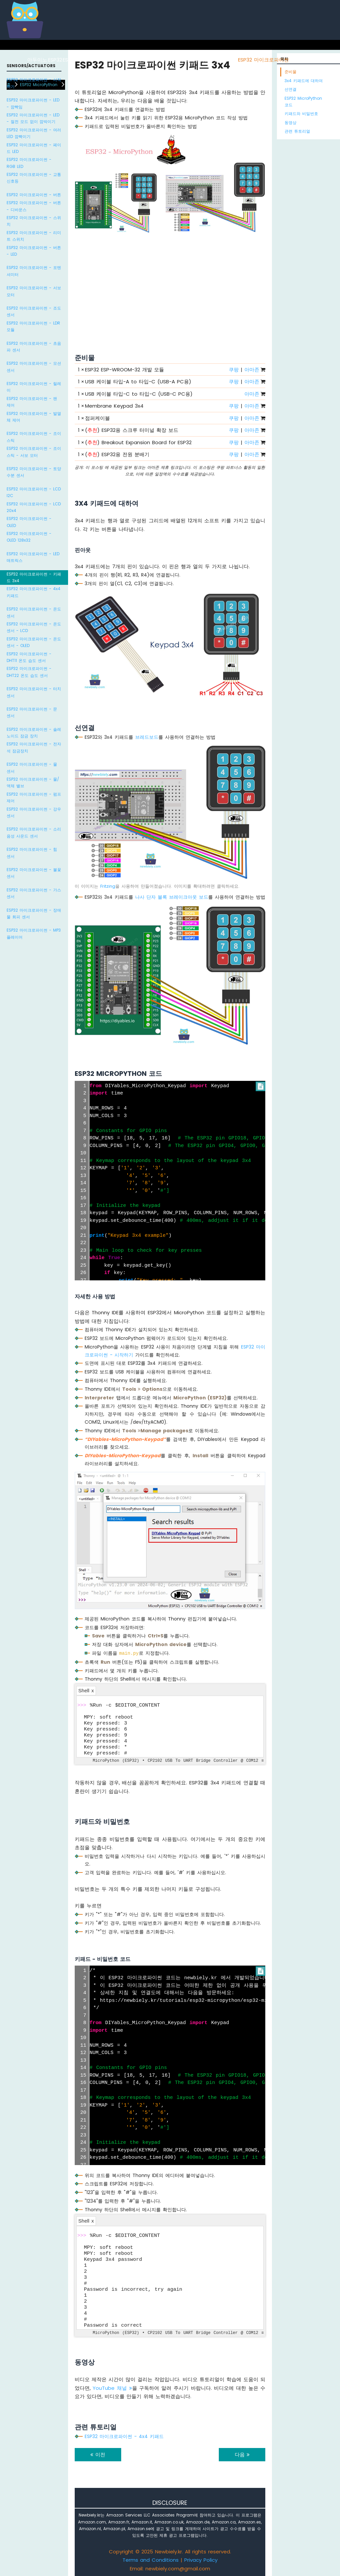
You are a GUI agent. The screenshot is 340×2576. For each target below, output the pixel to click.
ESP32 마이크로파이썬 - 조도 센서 (34, 311)
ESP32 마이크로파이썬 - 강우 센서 (34, 812)
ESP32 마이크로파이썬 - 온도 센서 (34, 612)
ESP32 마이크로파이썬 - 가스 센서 (34, 893)
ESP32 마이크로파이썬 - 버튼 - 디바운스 (34, 206)
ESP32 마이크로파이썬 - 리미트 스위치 (34, 236)
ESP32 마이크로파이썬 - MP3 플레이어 (34, 933)
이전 (97, 2454)
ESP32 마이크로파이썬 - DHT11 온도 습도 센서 (29, 657)
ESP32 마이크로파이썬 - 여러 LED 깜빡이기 (34, 133)
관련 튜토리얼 (297, 131)
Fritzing (107, 886)
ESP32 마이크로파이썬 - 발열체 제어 (34, 417)
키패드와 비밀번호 (301, 113)
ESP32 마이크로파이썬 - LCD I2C (34, 492)
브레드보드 (146, 737)
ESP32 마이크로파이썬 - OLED (29, 522)
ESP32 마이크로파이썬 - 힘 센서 (32, 852)
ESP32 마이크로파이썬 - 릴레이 (34, 387)
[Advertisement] (170, 285)
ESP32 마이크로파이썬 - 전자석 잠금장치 (34, 747)
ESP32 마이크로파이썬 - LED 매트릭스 (33, 557)
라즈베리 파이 (99, 59)
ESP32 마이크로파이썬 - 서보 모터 (34, 291)
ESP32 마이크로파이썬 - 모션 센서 (34, 366)
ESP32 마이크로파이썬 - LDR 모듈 (33, 326)
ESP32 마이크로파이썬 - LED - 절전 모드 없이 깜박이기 (33, 118)
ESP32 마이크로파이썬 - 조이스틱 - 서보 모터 (34, 452)
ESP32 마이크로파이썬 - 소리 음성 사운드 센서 (34, 832)
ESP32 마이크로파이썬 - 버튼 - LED (34, 251)
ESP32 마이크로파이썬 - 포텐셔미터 (34, 271)
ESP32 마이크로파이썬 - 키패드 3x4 (34, 577)
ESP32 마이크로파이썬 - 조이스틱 (34, 437)
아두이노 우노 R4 (136, 59)
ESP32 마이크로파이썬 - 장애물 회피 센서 (34, 913)
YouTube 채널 (112, 2387)
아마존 (251, 369)
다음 (242, 2454)
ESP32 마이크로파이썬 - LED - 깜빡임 (33, 103)
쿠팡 (234, 369)
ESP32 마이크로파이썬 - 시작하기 (34, 83)
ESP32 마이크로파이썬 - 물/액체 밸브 (33, 782)
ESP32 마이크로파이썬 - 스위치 (34, 221)
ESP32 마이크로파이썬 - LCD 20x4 (34, 507)
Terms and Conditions (151, 2559)
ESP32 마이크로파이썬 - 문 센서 (32, 712)
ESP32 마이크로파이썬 (263, 59)
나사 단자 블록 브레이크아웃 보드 (171, 897)
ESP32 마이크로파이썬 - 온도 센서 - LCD (34, 627)
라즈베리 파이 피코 (311, 59)
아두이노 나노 (173, 59)
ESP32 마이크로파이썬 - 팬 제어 (32, 402)
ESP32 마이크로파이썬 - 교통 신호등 (34, 178)
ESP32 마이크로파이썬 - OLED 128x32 (29, 537)
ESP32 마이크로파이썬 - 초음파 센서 (34, 346)
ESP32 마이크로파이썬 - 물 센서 (32, 767)
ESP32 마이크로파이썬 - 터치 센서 (34, 692)
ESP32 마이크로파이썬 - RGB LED (29, 163)
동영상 (291, 122)
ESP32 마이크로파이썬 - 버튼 (34, 194)
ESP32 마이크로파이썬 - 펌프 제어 (34, 797)
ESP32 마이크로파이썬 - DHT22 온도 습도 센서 (29, 672)
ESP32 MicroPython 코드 (303, 101)
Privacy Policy (200, 2559)
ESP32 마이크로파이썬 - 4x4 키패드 (33, 592)
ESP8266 (73, 59)
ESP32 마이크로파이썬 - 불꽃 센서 (34, 873)
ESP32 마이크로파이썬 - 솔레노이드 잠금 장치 (34, 732)
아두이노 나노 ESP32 (213, 59)
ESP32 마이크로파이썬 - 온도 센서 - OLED (34, 642)
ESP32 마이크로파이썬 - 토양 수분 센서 (34, 472)
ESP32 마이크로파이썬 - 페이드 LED (34, 148)
